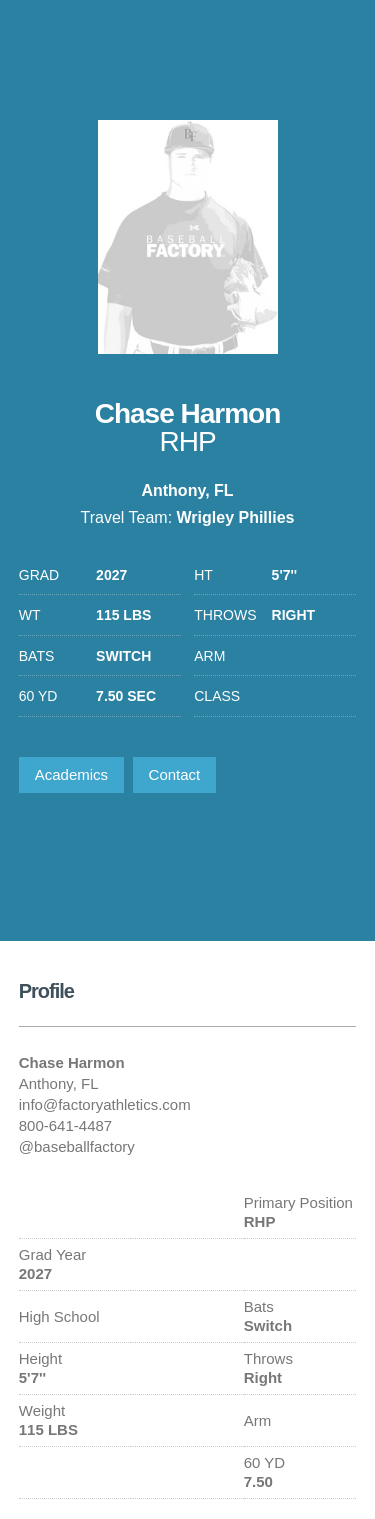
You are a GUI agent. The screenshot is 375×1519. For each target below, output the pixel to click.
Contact (175, 774)
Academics (71, 774)
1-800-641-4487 (338, 45)
